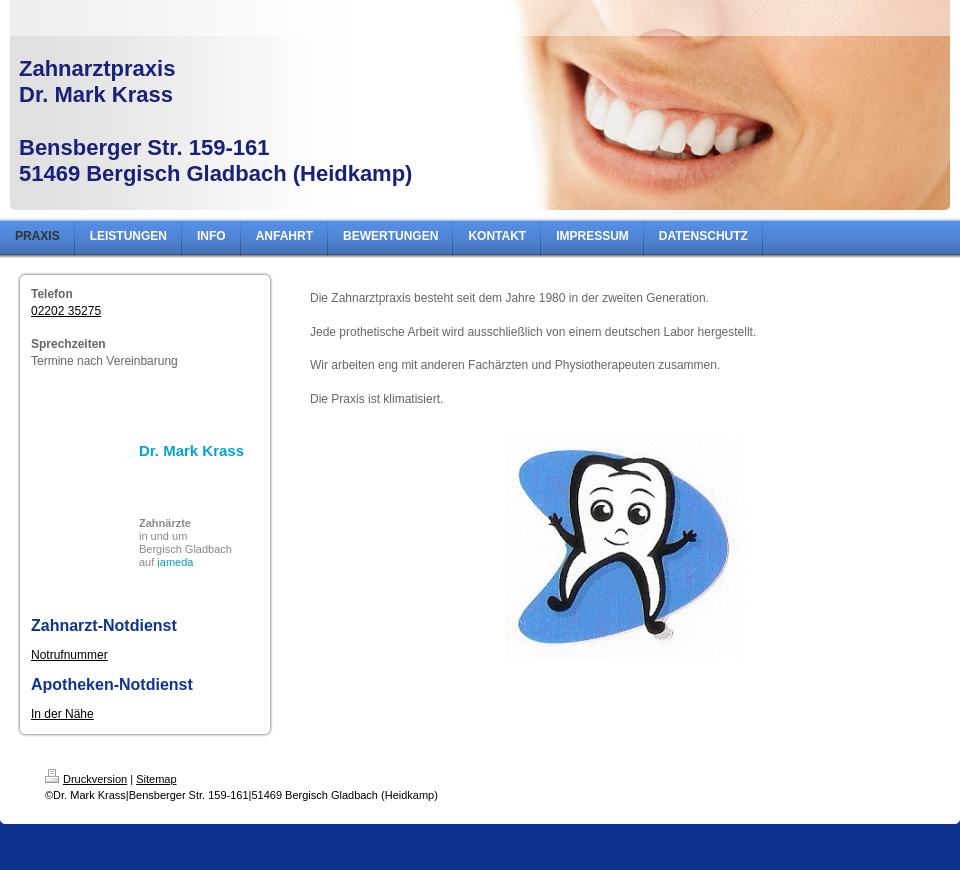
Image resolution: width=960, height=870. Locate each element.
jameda (175, 562)
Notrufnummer (69, 655)
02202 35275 (66, 311)
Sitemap (156, 779)
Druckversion (86, 779)
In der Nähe (62, 714)
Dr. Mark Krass (191, 450)
